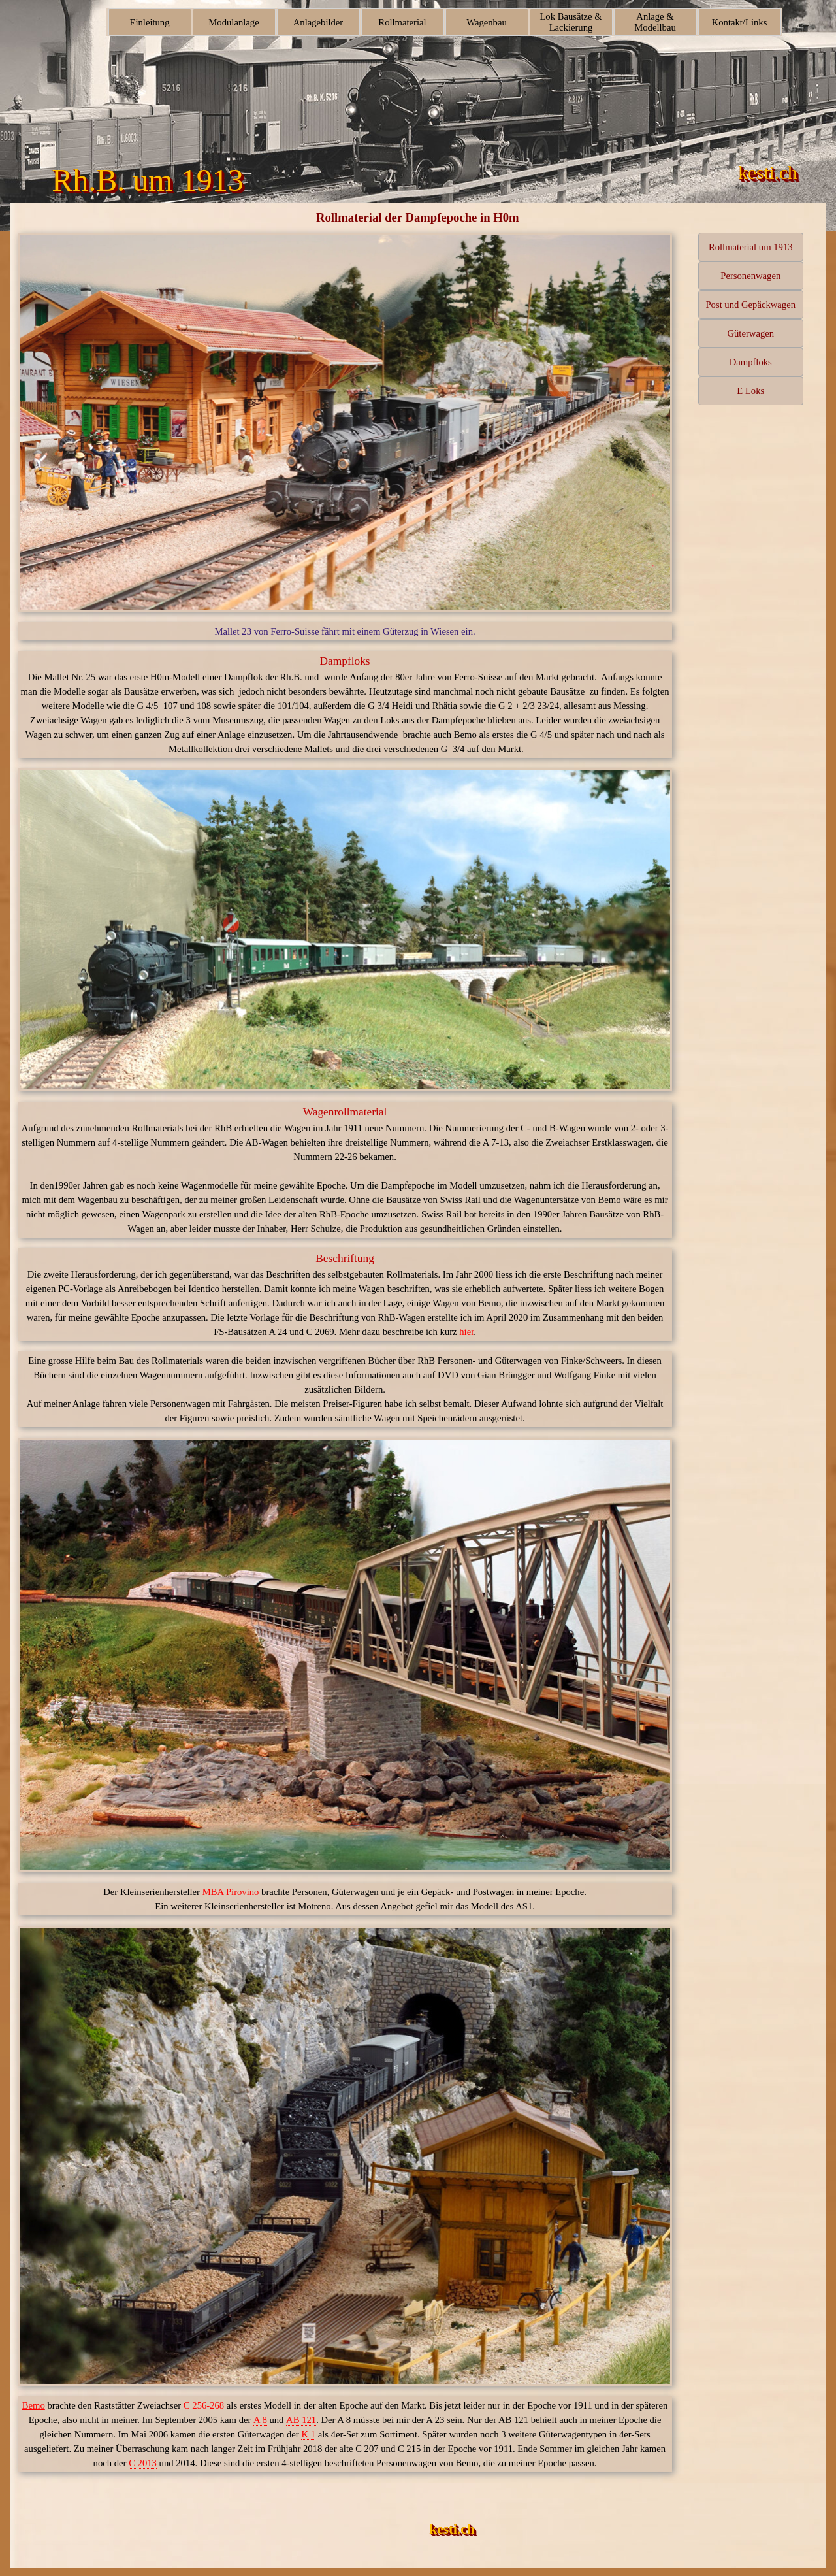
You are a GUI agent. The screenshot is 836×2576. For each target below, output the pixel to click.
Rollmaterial (402, 22)
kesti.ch (451, 2529)
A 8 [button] (260, 2420)
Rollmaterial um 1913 (751, 247)
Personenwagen (750, 276)
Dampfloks (751, 362)
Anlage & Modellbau (655, 22)
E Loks (750, 391)
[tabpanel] (345, 631)
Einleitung (149, 22)
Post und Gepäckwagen (750, 304)
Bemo (33, 2405)
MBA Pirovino (230, 1892)
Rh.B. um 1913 (147, 180)
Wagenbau (486, 22)
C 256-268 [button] (204, 2405)
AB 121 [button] (301, 2420)
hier (466, 1332)
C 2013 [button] (143, 2463)
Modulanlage (233, 22)
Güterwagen (750, 333)
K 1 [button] (308, 2434)
